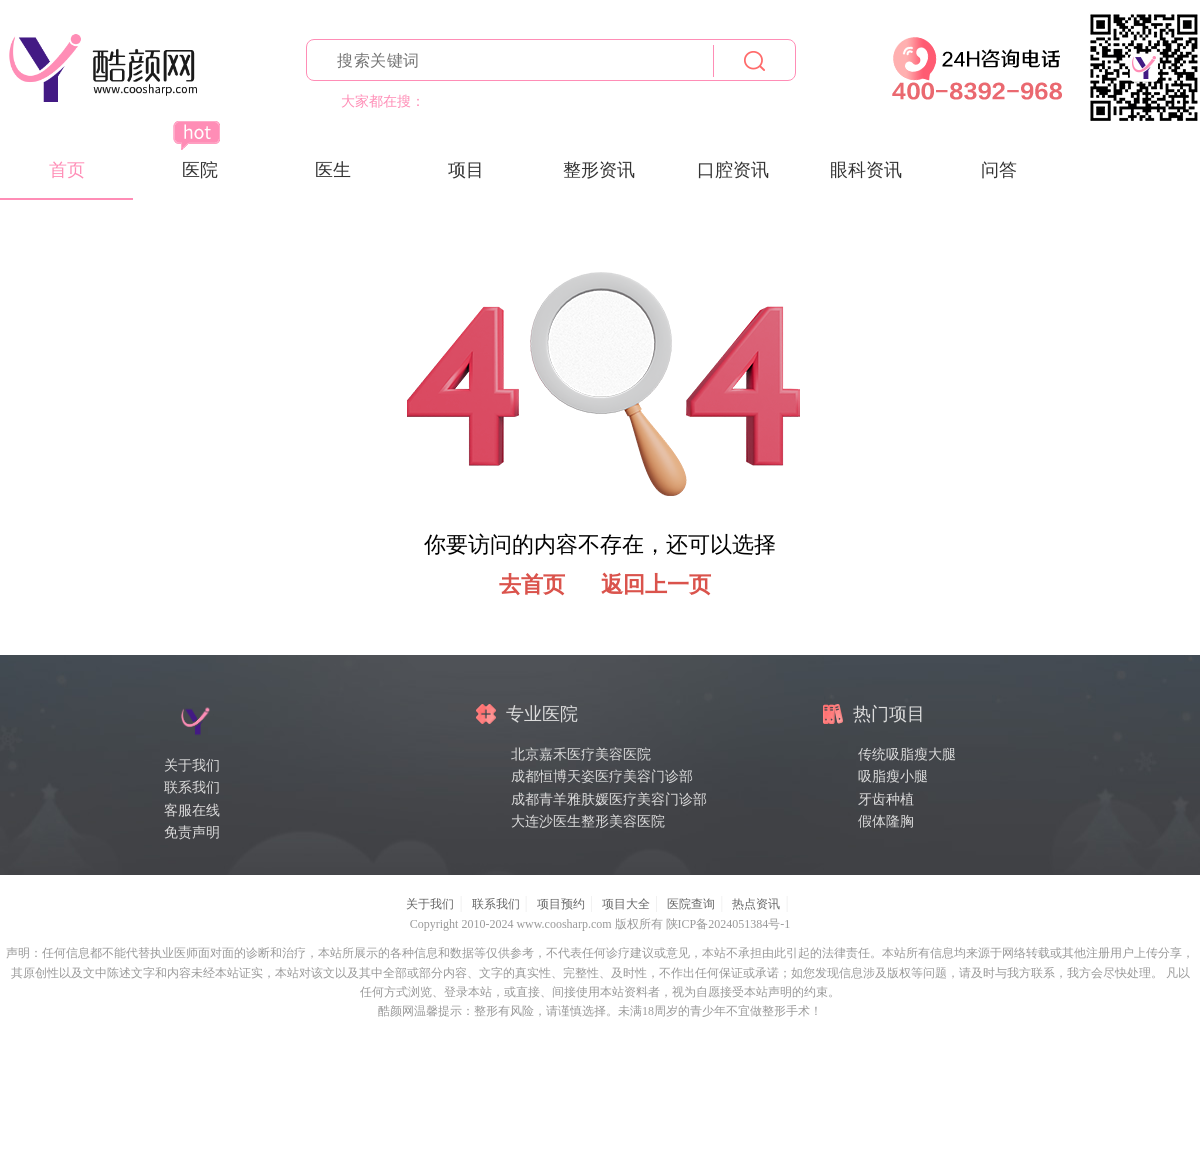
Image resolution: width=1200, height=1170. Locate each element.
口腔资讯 (733, 170)
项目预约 (561, 904)
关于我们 (192, 765)
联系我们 (192, 787)
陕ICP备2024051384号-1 (728, 924)
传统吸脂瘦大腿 (907, 754)
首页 (67, 170)
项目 (466, 170)
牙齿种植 (886, 799)
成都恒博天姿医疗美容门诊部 (602, 776)
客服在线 (192, 810)
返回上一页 (656, 584)
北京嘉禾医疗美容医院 (581, 754)
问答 (999, 170)
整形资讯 (599, 170)
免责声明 (192, 832)
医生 (333, 170)
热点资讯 (756, 904)
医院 (200, 170)
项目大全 (626, 904)
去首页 (532, 584)
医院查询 (691, 904)
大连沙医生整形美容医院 (588, 821)
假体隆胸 (886, 821)
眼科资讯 (866, 170)
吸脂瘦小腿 (893, 776)
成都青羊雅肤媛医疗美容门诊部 (609, 799)
